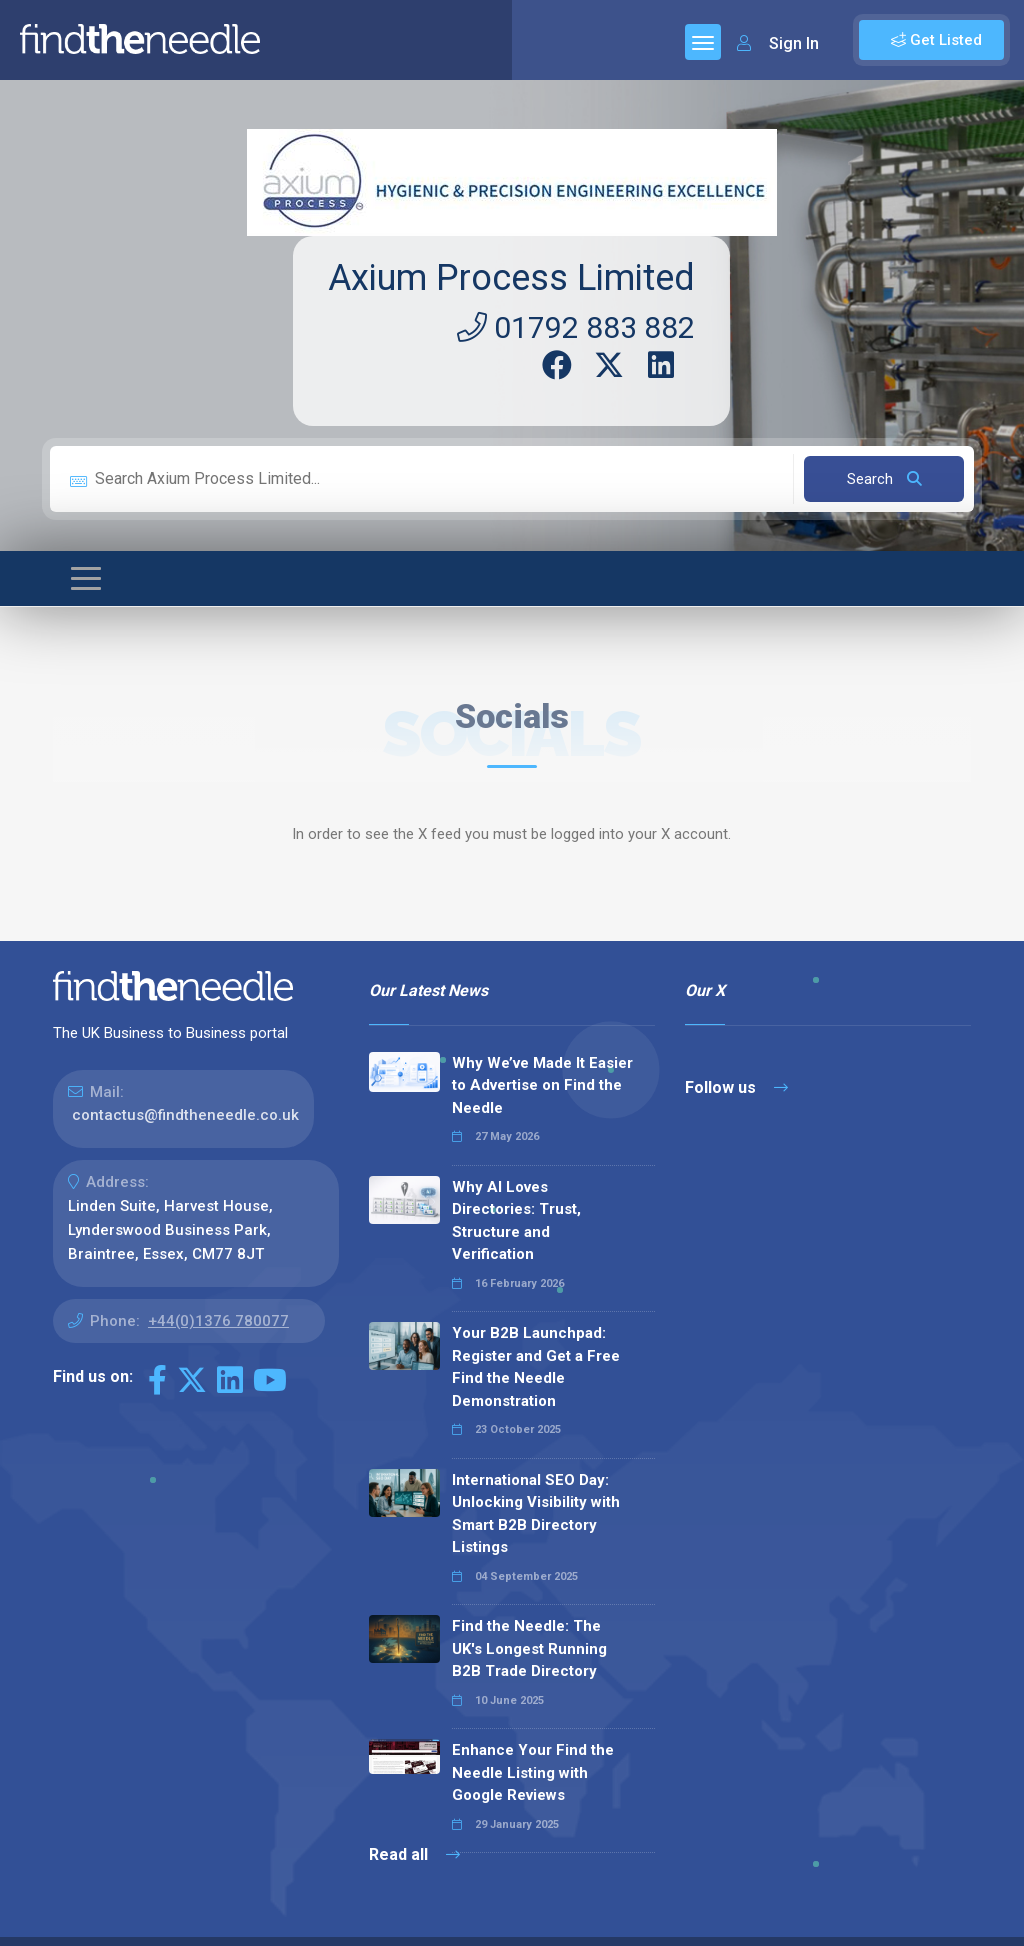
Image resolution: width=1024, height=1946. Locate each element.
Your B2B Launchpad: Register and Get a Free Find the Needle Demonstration (536, 1367)
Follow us (736, 1087)
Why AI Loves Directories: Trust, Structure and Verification (516, 1221)
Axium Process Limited (511, 278)
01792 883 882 (576, 327)
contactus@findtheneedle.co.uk (185, 1115)
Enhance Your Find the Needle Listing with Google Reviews (533, 1772)
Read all (414, 1854)
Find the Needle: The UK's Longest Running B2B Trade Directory (529, 1648)
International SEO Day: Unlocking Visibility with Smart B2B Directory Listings (536, 1514)
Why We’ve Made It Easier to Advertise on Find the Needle (542, 1085)
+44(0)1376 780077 (218, 1321)
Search (884, 479)
